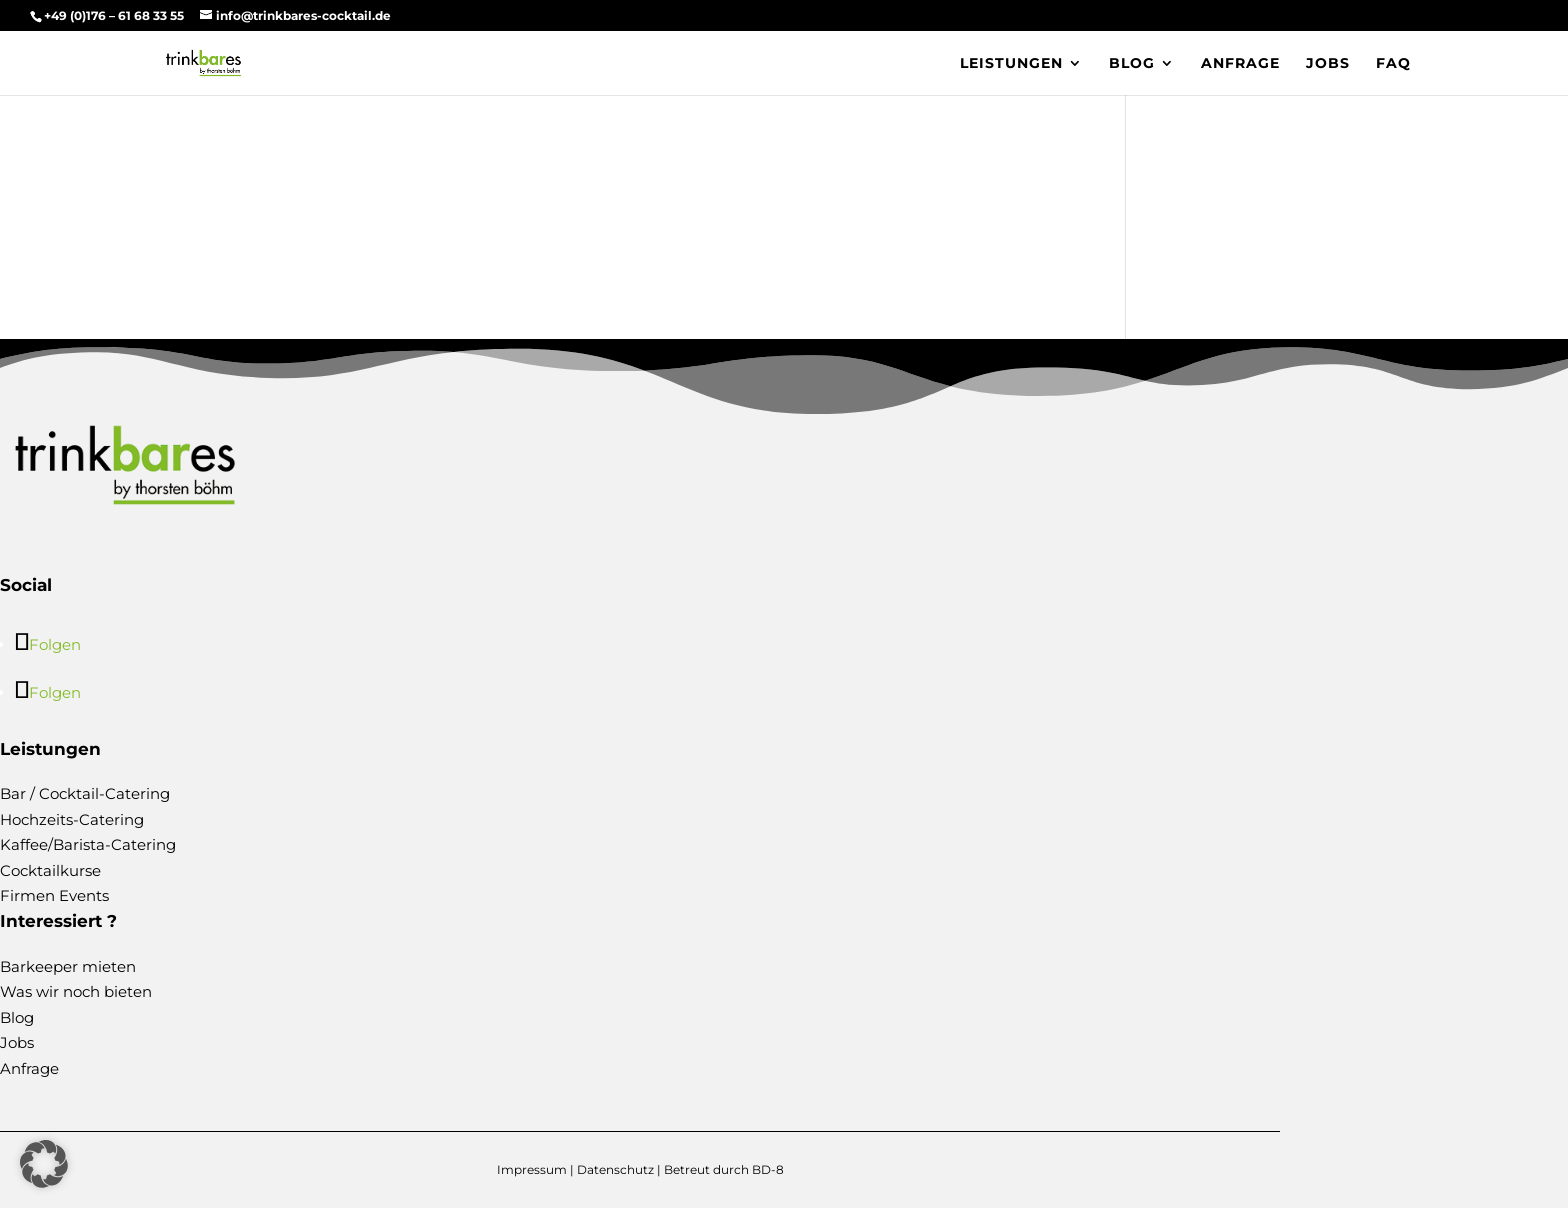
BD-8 (768, 1169)
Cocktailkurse (50, 870)
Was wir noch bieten (76, 991)
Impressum (532, 1169)
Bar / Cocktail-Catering (85, 793)
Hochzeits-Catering (72, 819)
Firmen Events (54, 895)
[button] (44, 1164)
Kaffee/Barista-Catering (88, 844)
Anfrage (1240, 64)
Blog (1132, 64)
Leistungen (1011, 64)
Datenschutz (615, 1169)
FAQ (1393, 64)
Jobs (1328, 64)
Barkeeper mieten (68, 966)
